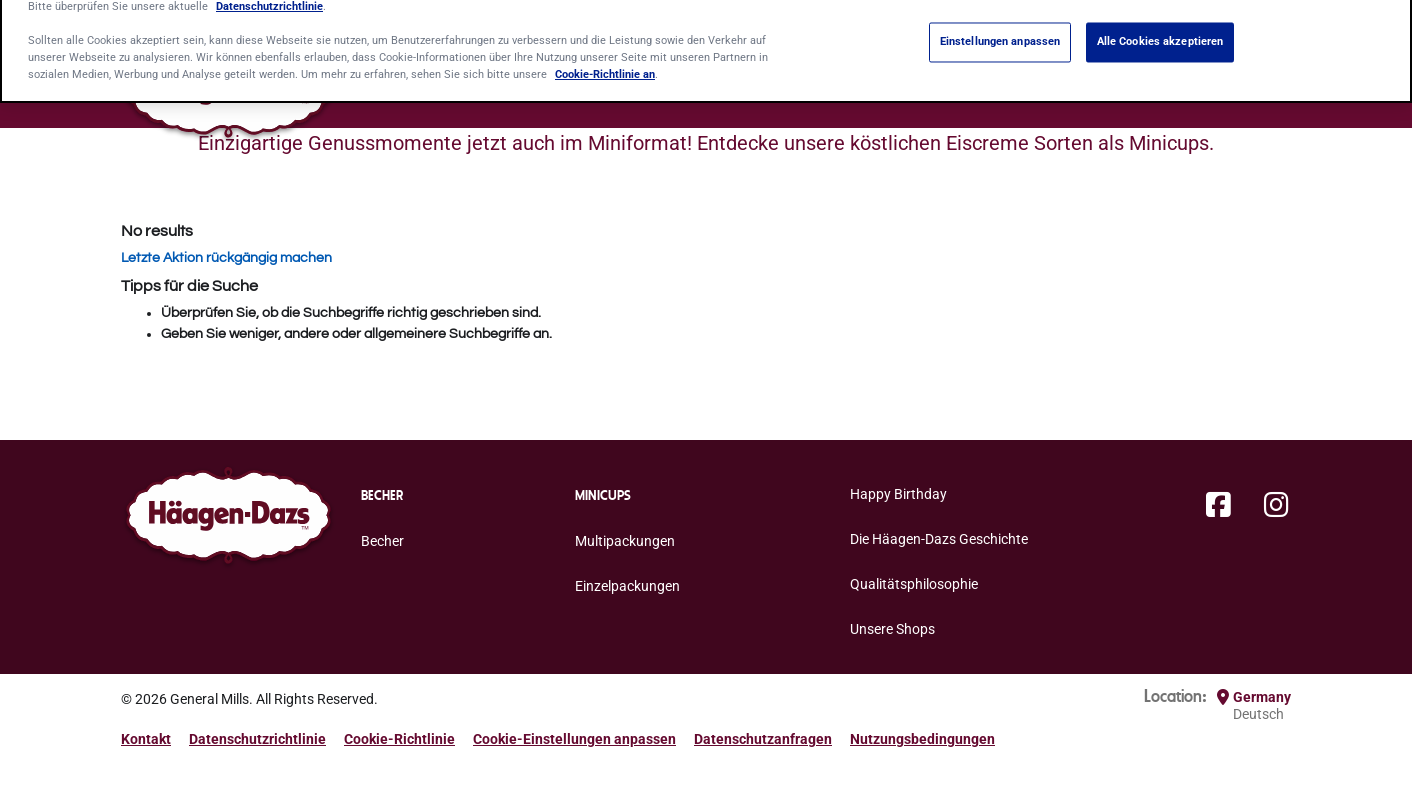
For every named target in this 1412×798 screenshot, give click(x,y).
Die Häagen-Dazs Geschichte (939, 539)
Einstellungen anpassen (1000, 30)
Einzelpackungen (627, 586)
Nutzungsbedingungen (922, 739)
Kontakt (146, 739)
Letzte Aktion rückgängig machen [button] (226, 258)
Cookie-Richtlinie (399, 739)
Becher (382, 541)
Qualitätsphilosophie (914, 584)
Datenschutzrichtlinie (257, 739)
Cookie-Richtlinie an (605, 63)
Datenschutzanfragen (763, 739)
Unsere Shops (892, 629)
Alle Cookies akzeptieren (1160, 30)
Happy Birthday (898, 494)
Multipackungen (625, 541)
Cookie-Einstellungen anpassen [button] (574, 739)
